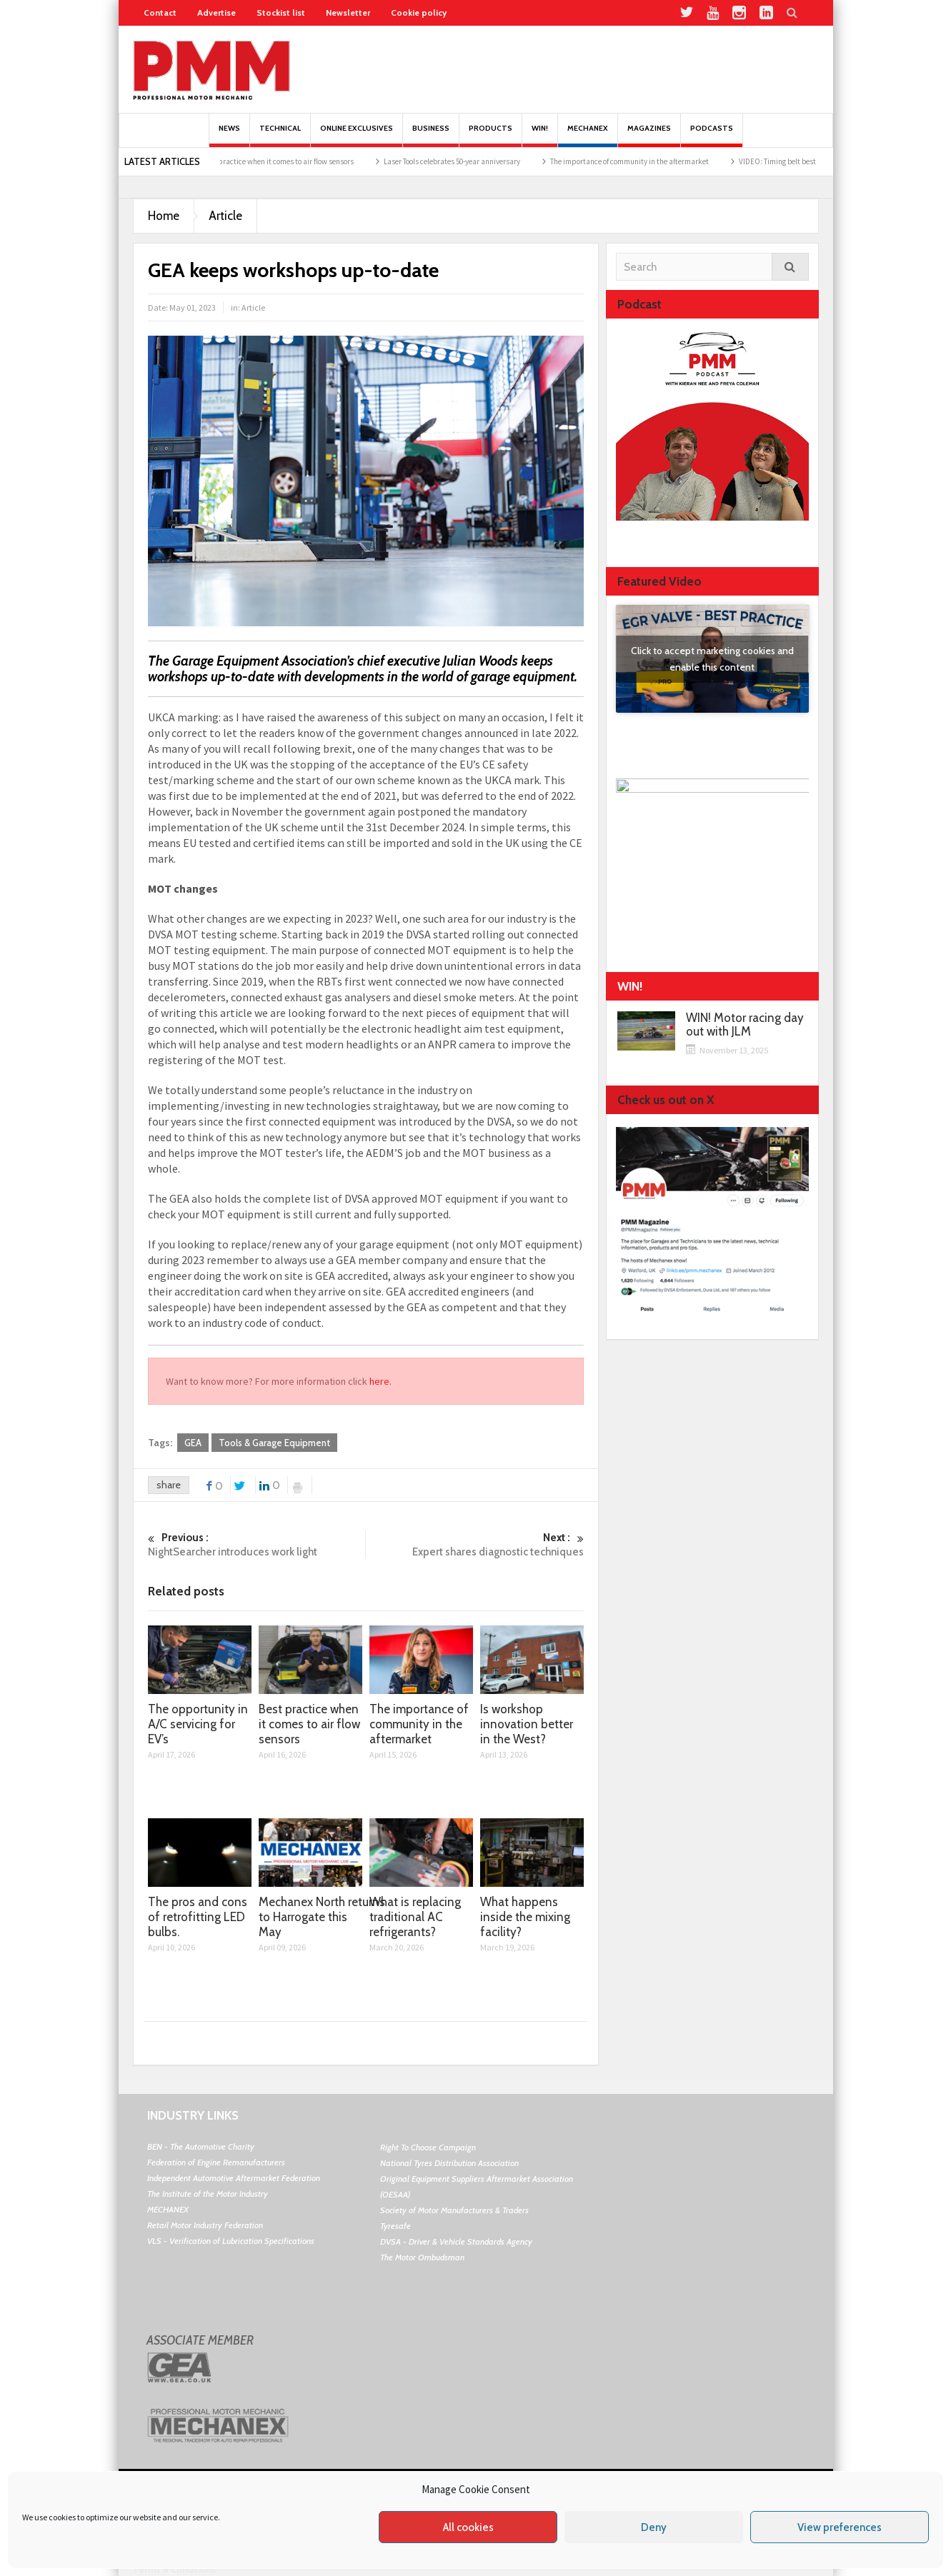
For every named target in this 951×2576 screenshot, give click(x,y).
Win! (539, 135)
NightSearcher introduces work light (257, 1544)
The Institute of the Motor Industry (207, 2193)
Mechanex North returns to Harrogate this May (322, 1917)
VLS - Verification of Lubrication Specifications (230, 2240)
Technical (280, 135)
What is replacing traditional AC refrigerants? (415, 1917)
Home (163, 216)
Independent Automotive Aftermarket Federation (233, 2177)
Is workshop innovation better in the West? (526, 1724)
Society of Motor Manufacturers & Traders (454, 2210)
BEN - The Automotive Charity (200, 2146)
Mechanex (587, 135)
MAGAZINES (649, 135)
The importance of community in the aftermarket (670, 161)
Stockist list (281, 12)
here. (380, 1381)
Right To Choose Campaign (428, 2147)
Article (225, 216)
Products (490, 135)
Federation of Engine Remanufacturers (216, 2162)
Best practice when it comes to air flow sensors (318, 161)
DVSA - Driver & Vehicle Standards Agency (456, 2241)
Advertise (216, 12)
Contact (160, 12)
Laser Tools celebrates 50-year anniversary (492, 161)
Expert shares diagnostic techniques (475, 1544)
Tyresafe (395, 2225)
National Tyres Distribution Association (449, 2162)
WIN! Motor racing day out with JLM (745, 1024)
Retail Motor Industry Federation (205, 2225)
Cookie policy (419, 12)
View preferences (839, 2527)
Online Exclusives (356, 135)
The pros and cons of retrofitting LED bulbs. (197, 1917)
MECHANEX (168, 2209)
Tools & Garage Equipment (274, 1442)
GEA (192, 1442)
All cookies (468, 2527)
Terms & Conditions (174, 2569)
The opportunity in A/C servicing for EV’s (198, 1724)
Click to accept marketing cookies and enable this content (712, 658)
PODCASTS (711, 135)
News (229, 135)
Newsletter (348, 12)
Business (431, 135)
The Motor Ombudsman (422, 2257)
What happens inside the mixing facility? (525, 1917)
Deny (654, 2527)
